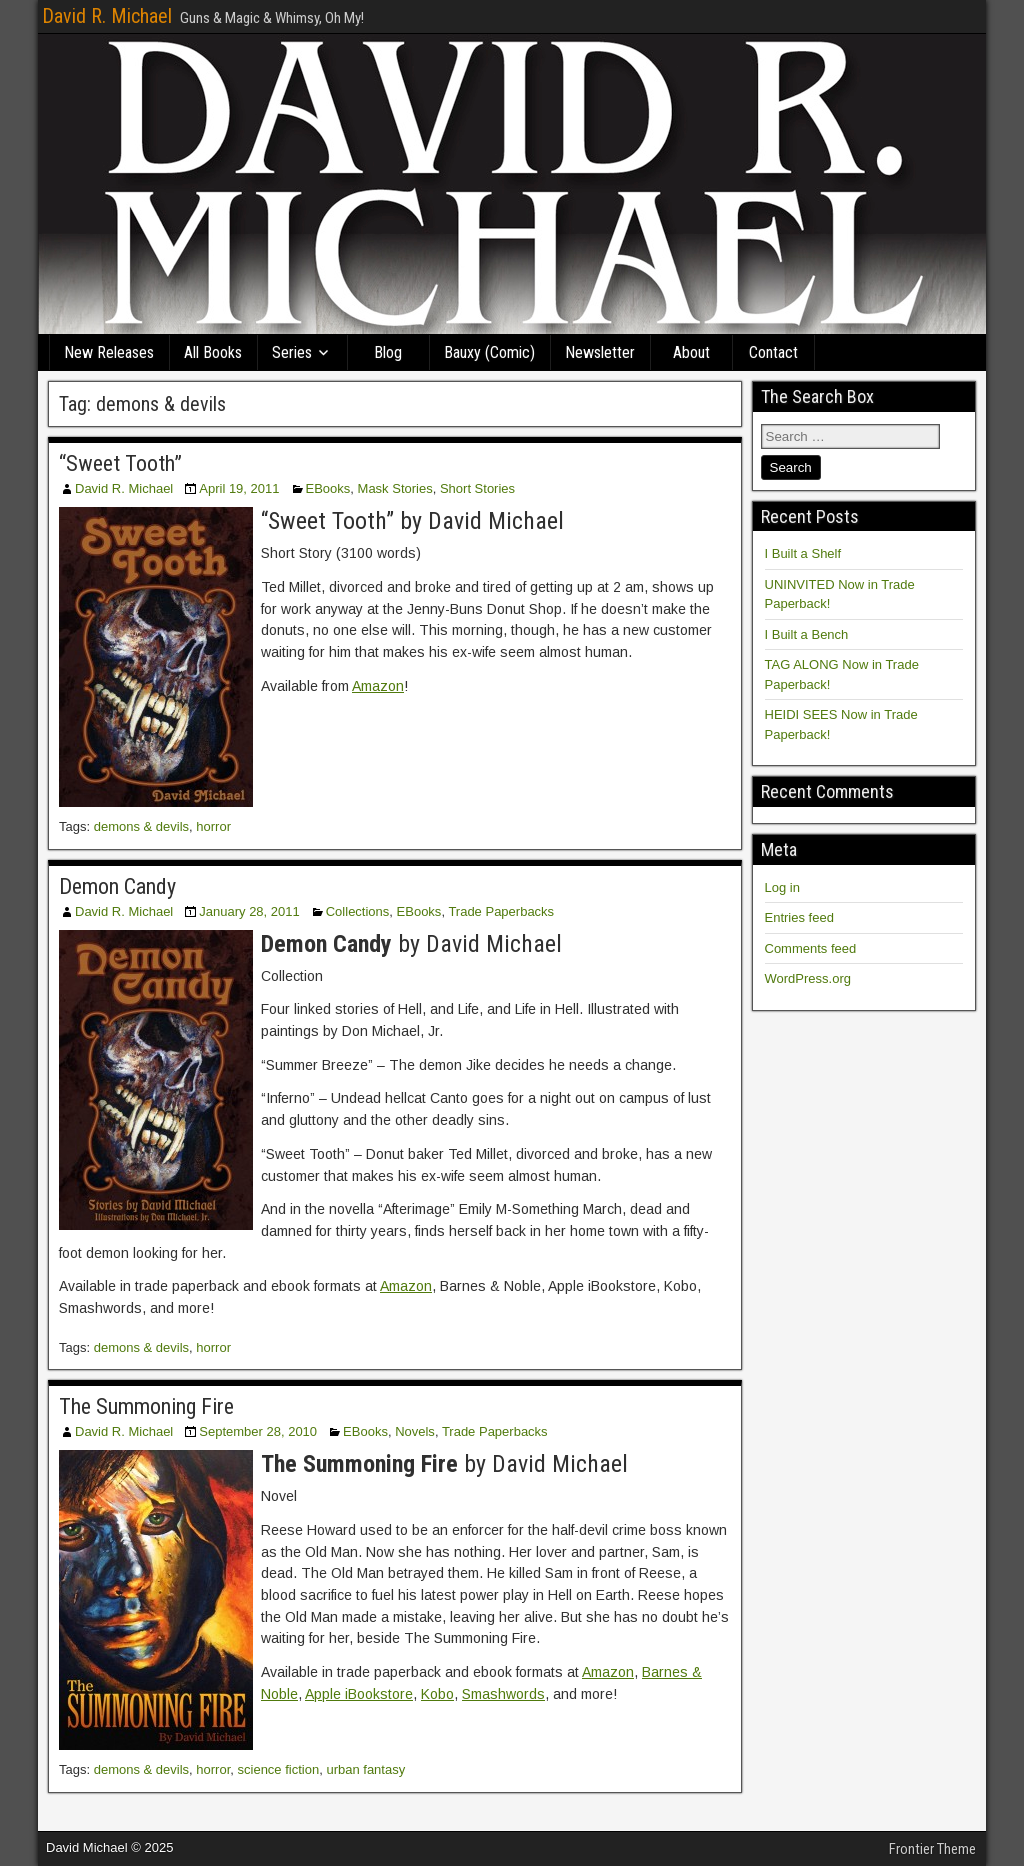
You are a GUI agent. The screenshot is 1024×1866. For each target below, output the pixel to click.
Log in (782, 887)
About (691, 352)
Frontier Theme (932, 1849)
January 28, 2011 (249, 911)
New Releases (109, 352)
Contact (773, 352)
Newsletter (600, 352)
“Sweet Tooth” (120, 463)
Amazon (378, 686)
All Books (213, 352)
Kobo (437, 1694)
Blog (388, 352)
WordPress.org (808, 978)
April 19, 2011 (239, 488)
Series (292, 352)
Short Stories (477, 488)
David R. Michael (107, 16)
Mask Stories (395, 488)
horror (213, 826)
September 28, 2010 (258, 1431)
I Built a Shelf (803, 553)
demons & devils (141, 826)
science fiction (279, 1769)
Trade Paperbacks (501, 911)
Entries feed (799, 917)
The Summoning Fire (146, 1406)
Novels (415, 1431)
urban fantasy (365, 1769)
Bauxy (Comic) (489, 352)
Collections (358, 911)
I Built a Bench (807, 634)
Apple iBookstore (359, 1694)
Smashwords (503, 1694)
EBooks (328, 488)
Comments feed (811, 948)
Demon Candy (117, 886)
